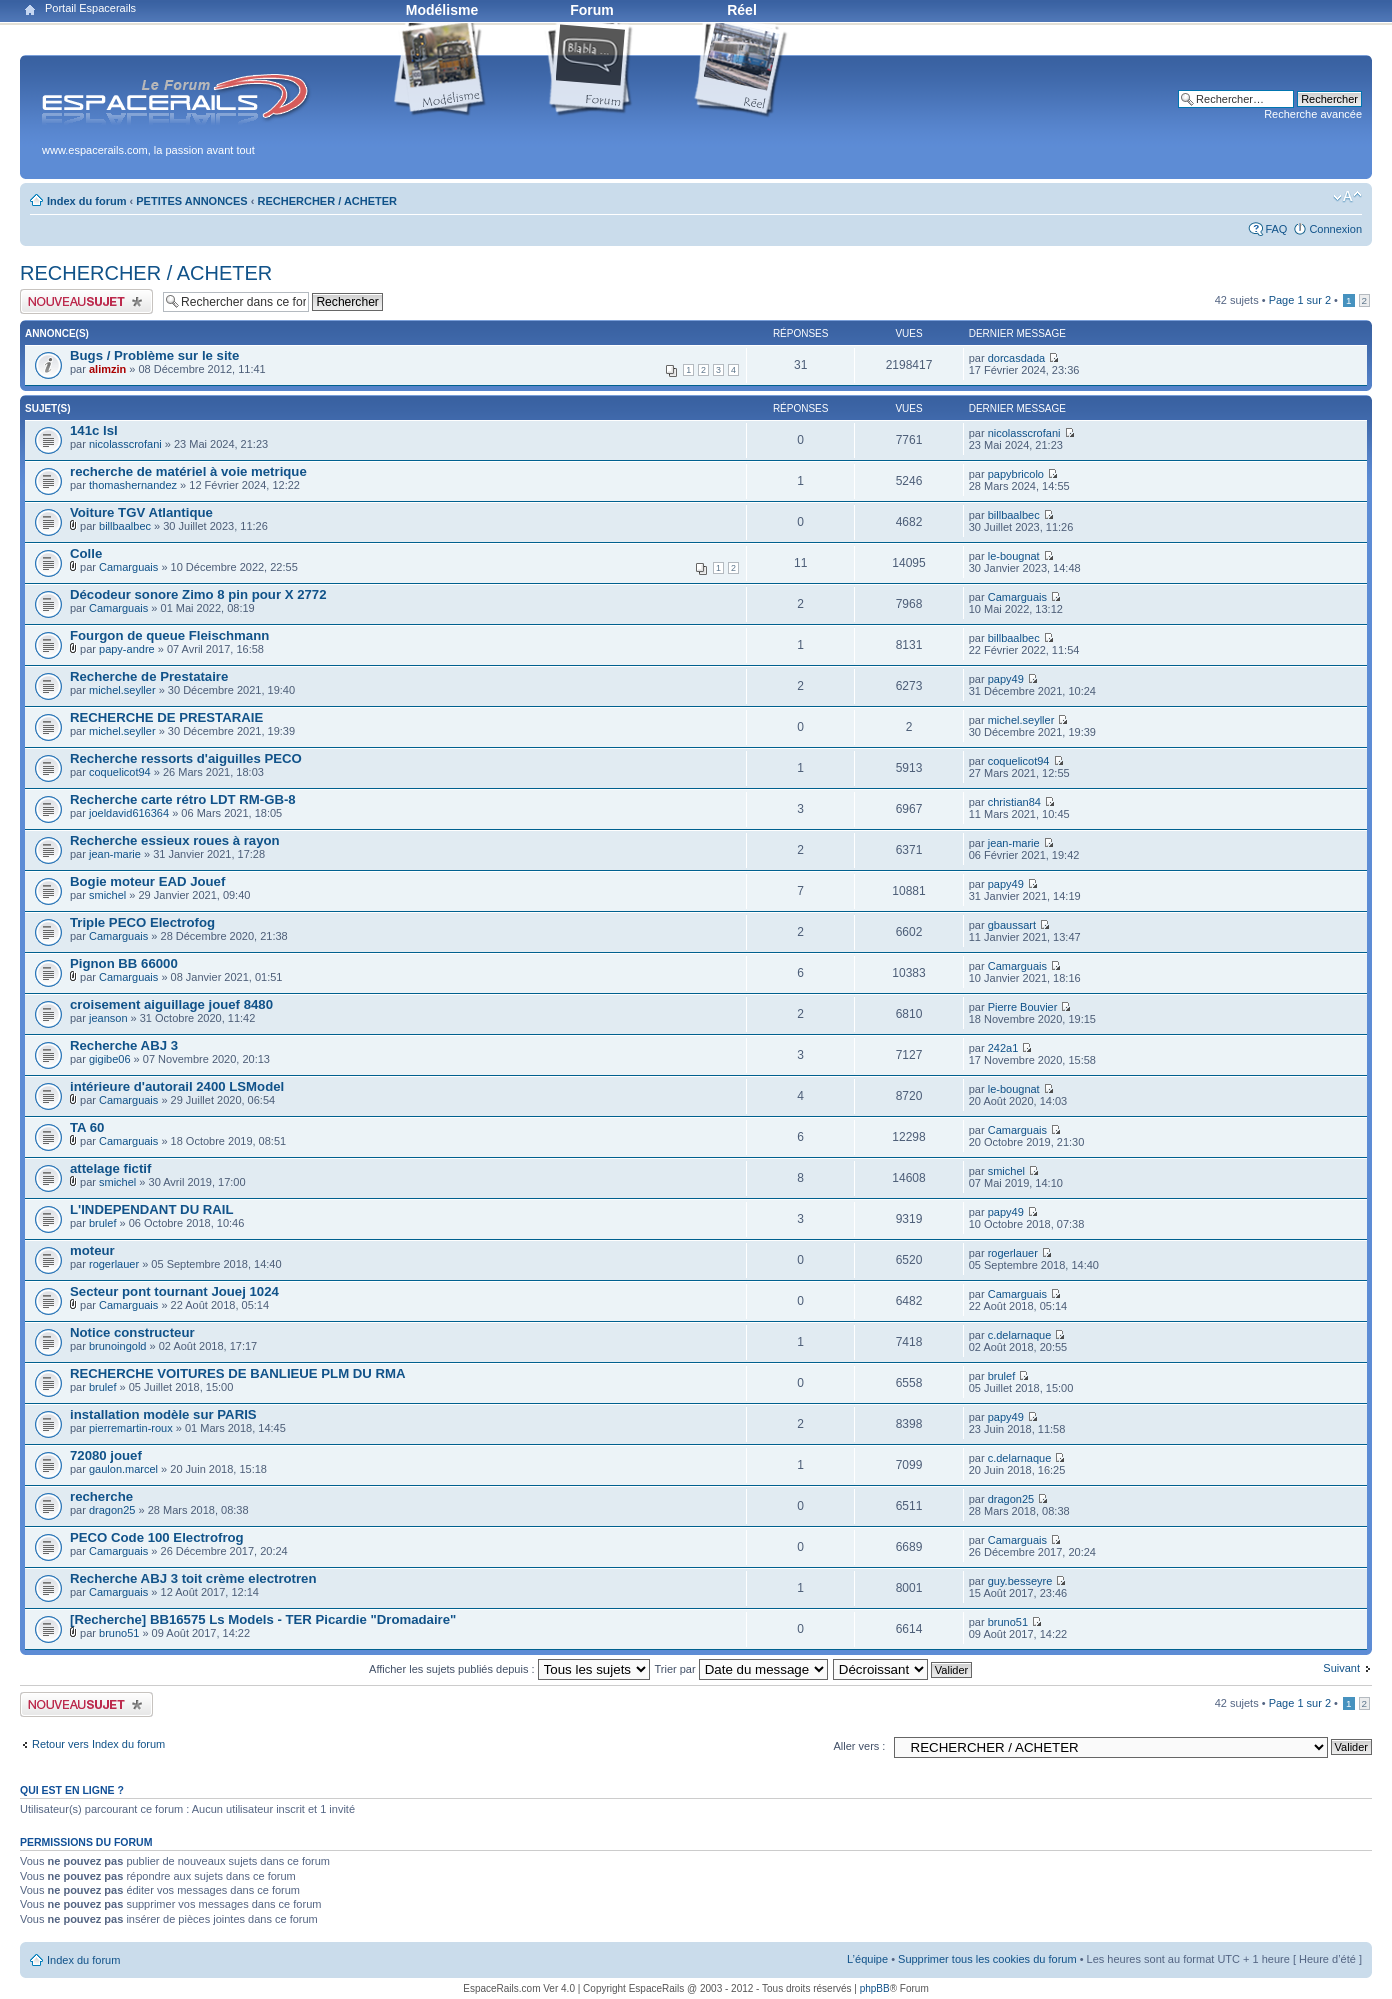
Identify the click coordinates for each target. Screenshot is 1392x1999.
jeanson (108, 1018)
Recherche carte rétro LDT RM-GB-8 (183, 799)
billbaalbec (125, 526)
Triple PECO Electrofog (142, 922)
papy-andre (127, 649)
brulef (103, 1223)
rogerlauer (114, 1264)
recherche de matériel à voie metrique (188, 471)
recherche (101, 1496)
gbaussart (1012, 925)
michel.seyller (122, 690)
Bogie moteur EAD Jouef (147, 881)
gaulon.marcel (123, 1469)
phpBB (875, 1988)
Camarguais (128, 567)
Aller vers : (859, 1746)
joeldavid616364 (129, 813)
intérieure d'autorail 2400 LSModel (177, 1086)
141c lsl (94, 430)
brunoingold (118, 1346)
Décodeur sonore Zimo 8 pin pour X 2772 (198, 594)
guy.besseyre (1020, 1581)
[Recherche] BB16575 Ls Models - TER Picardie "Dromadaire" (263, 1619)
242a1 (1003, 1048)
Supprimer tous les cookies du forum (987, 1959)
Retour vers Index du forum (98, 1744)
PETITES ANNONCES (191, 201)
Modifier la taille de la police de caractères (1347, 197)
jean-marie (115, 854)
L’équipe (867, 1959)
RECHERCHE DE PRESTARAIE (166, 717)
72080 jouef (106, 1455)
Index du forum (86, 201)
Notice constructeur (132, 1332)
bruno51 (119, 1633)
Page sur (1300, 300)
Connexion (1335, 229)
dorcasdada (1017, 358)
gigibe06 (110, 1059)
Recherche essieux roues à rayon (175, 840)
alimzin (107, 369)
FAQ (1276, 229)
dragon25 (112, 1510)
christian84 (1014, 802)
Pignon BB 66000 (124, 963)
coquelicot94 (120, 772)
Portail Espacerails (90, 8)
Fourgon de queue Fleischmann (169, 635)
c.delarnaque (1020, 1335)
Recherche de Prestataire (149, 676)
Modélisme (442, 10)
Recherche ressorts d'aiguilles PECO (186, 758)
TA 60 (87, 1127)
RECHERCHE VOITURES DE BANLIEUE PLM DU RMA (238, 1373)
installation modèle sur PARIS (163, 1414)
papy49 (1006, 679)
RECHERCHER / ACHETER (328, 201)
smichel (107, 895)
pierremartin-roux (131, 1428)
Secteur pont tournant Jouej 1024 (174, 1291)
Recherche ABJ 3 (124, 1045)
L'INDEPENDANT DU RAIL (152, 1209)
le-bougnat (1014, 556)
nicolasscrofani (125, 444)
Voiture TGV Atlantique (141, 512)
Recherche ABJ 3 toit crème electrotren (193, 1578)
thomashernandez (133, 485)
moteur (92, 1250)
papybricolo (1016, 474)
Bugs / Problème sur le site (154, 355)
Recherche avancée (1313, 114)
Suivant (1341, 1668)
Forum (592, 10)
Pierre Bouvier (1023, 1007)
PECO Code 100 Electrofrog (157, 1537)
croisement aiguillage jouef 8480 (171, 1004)
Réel (742, 10)
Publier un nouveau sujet (86, 301)
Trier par (740, 1669)
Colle (86, 553)
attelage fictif (110, 1168)
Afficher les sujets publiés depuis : (509, 1669)
